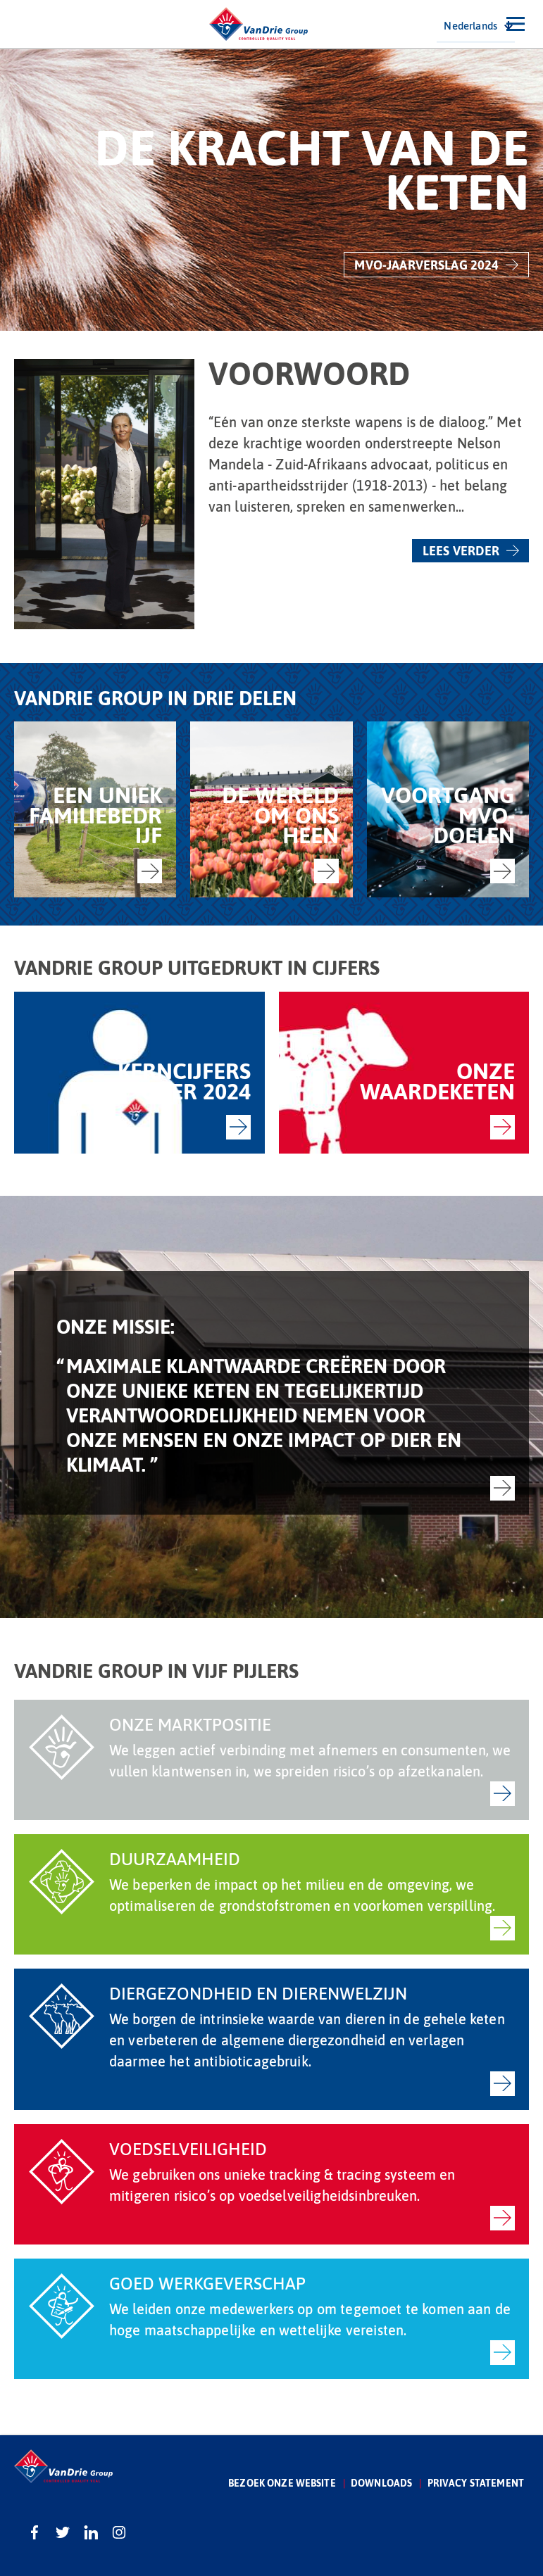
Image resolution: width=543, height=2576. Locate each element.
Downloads (381, 2482)
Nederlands (470, 25)
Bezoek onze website (282, 2482)
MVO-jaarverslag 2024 (426, 264)
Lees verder (461, 550)
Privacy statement (475, 2482)
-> (149, 871)
